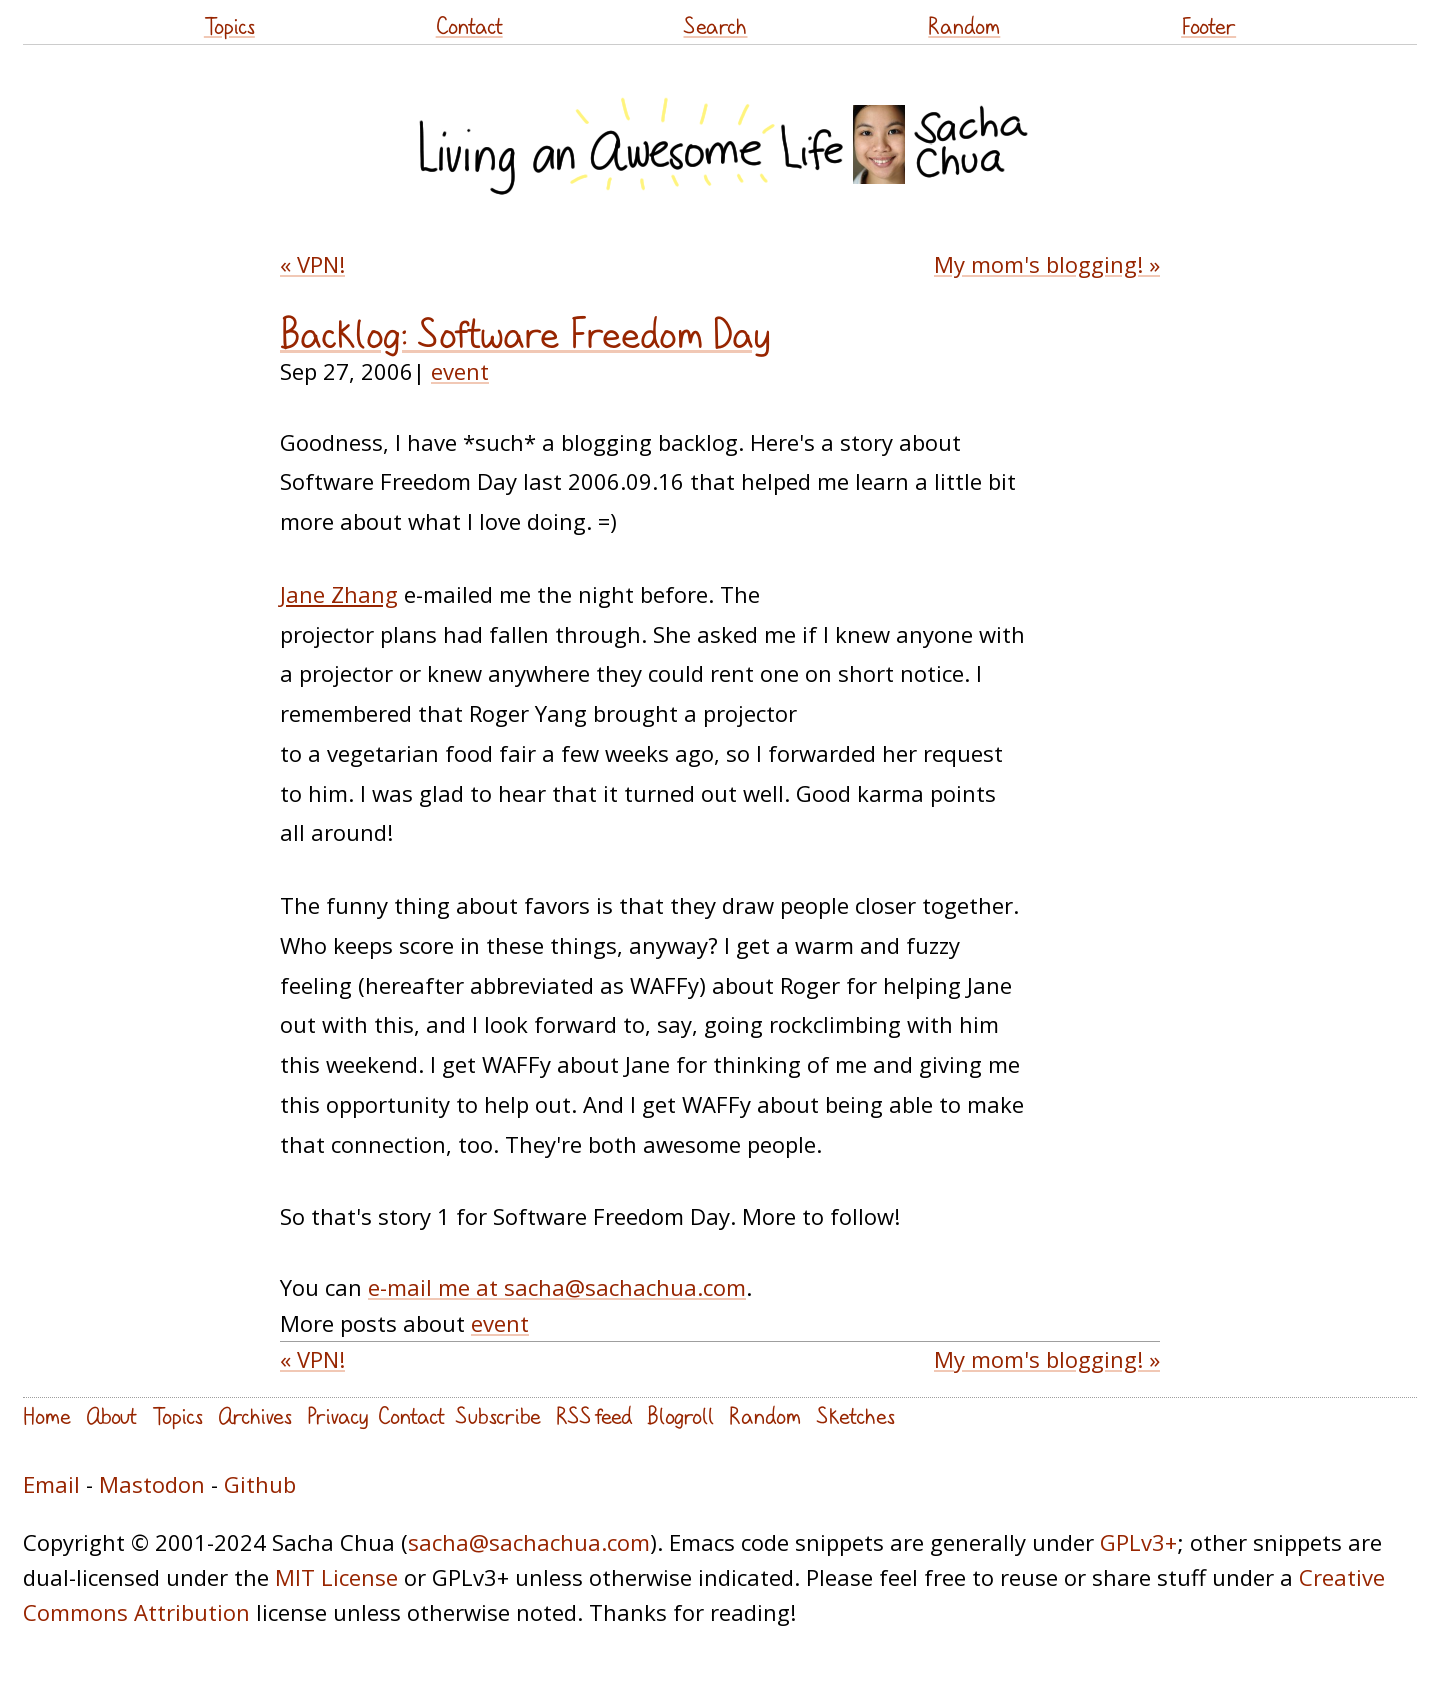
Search (715, 25)
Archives (255, 1415)
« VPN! (312, 264)
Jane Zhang (339, 594)
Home (47, 1415)
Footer (1208, 25)
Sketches (855, 1415)
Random (964, 25)
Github (260, 1484)
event (460, 371)
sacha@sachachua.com (529, 1542)
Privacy (337, 1415)
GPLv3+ (1138, 1542)
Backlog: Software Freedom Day (525, 334)
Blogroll (680, 1415)
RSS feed (594, 1415)
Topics (229, 25)
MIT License (336, 1577)
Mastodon (152, 1484)
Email (51, 1484)
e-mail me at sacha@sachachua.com (557, 1287)
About (111, 1415)
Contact (469, 25)
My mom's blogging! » (1047, 264)
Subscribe (498, 1415)
